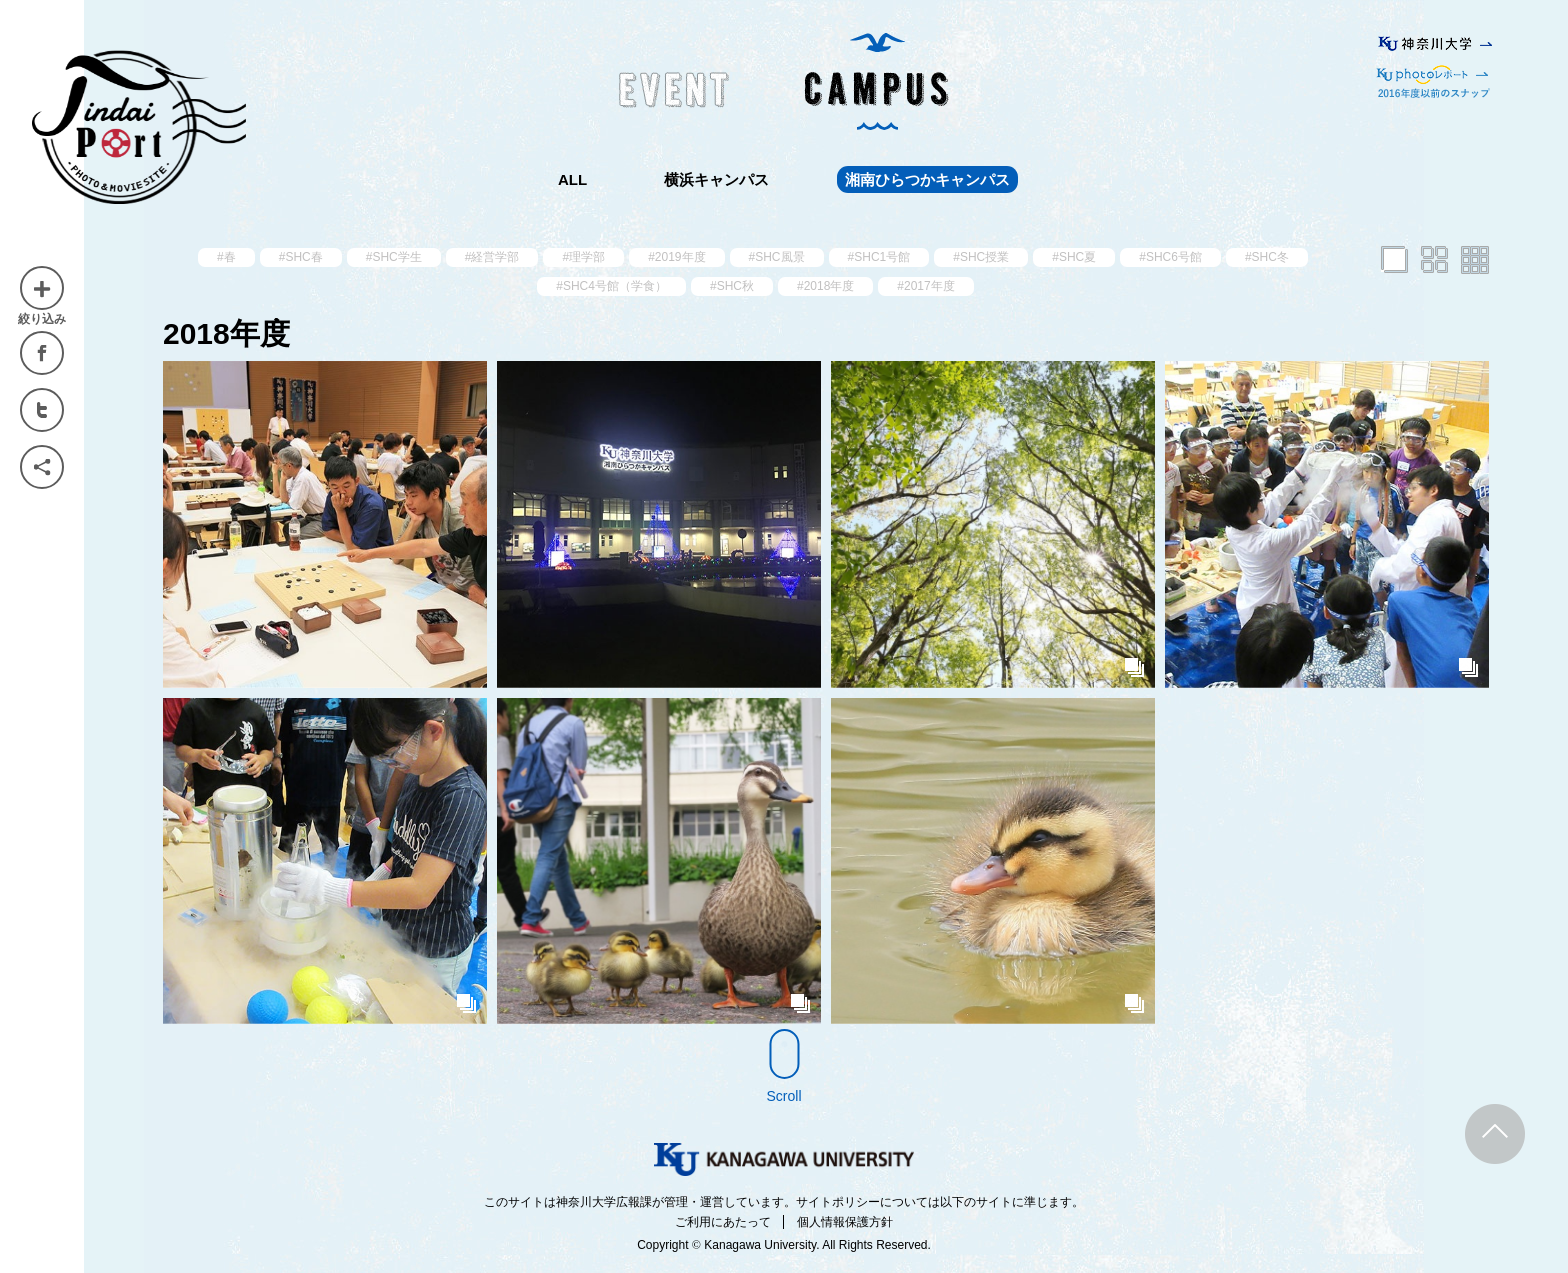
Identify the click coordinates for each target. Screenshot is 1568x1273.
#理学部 (583, 257)
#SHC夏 (1074, 257)
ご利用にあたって (723, 1222)
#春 (226, 257)
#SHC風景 (777, 257)
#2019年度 (676, 257)
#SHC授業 (981, 257)
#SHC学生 (394, 257)
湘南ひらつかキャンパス (927, 179)
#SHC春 (301, 257)
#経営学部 (492, 257)
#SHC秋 (732, 286)
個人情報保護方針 (845, 1222)
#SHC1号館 (879, 257)
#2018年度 (825, 286)
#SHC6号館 (1170, 257)
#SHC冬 (1267, 257)
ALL (572, 179)
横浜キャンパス (716, 179)
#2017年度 (925, 286)
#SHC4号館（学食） (611, 286)
